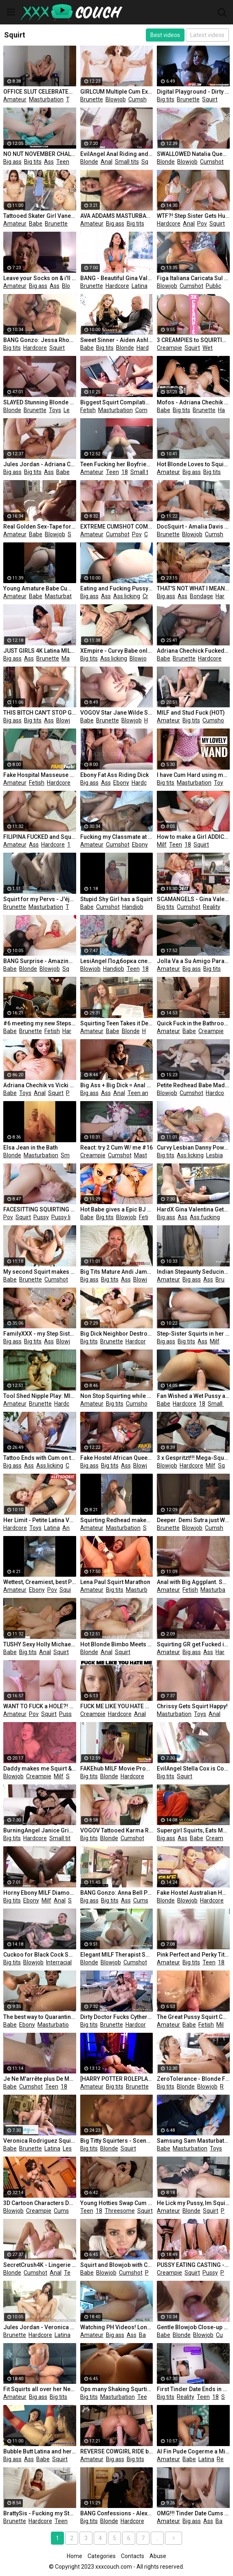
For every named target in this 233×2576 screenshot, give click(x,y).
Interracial (59, 1962)
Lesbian (74, 410)
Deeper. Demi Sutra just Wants (193, 1520)
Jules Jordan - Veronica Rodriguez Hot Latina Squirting (39, 2327)
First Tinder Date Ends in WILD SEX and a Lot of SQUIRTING (193, 2389)
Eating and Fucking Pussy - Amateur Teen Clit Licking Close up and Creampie (116, 588)
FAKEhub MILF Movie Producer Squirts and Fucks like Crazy (116, 1768)
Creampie (169, 347)
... (157, 2538)
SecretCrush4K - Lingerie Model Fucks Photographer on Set (39, 2265)
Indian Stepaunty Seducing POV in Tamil (193, 1271)
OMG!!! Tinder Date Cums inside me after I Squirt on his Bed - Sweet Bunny (193, 2513)
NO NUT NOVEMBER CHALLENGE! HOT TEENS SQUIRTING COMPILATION (39, 154)
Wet (207, 347)
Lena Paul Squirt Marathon (115, 1582)
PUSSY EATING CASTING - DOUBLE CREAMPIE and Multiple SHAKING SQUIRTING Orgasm (193, 2265)
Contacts (132, 2556)
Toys (72, 99)
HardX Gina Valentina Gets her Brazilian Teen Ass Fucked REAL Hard (193, 1209)
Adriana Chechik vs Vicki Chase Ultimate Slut (39, 1085)
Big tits (165, 99)
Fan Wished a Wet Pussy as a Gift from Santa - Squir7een (193, 1396)
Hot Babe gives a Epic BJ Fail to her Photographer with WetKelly (116, 1209)
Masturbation (46, 99)
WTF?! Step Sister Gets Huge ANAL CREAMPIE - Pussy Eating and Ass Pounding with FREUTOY (193, 216)
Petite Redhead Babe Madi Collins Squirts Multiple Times (193, 1085)
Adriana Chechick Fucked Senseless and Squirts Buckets (193, 650)
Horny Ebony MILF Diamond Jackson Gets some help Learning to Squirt (39, 1892)
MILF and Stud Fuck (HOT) (191, 712)
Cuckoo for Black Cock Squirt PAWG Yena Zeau (39, 1954)
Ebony (121, 782)
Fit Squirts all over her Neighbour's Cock (39, 2389)
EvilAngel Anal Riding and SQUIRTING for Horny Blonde (116, 154)
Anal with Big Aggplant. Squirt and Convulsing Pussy (193, 1582)
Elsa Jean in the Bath (30, 1147)
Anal (106, 161)
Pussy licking (67, 1217)
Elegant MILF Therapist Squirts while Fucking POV (116, 1954)
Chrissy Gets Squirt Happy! (192, 1706)
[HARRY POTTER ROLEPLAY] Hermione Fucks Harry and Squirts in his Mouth (116, 2079)
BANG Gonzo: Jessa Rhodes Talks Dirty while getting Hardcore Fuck (39, 340)
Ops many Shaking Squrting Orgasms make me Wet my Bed (116, 2389)
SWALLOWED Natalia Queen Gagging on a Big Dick (193, 154)
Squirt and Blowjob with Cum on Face (116, 2265)
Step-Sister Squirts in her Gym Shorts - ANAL (193, 1333)
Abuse (157, 2556)
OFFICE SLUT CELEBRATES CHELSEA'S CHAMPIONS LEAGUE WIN (39, 91)
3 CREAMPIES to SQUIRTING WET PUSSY (193, 340)
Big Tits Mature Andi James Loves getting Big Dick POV (116, 1271)
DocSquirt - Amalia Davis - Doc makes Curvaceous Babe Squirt (193, 526)
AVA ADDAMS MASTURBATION (116, 216)
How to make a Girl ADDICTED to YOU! (193, 837)
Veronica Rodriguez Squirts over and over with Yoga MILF (39, 2140)
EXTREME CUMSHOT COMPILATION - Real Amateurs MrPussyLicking (116, 526)
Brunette (91, 99)
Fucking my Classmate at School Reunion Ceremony (116, 837)
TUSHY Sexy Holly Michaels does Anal (39, 1644)
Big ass (12, 161)
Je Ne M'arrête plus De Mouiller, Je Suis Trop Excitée (39, 2079)
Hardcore (168, 223)
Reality (211, 907)
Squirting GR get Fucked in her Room (193, 1644)
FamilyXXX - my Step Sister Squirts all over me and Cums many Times (39, 1333)
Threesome (120, 2210)
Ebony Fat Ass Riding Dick (114, 775)
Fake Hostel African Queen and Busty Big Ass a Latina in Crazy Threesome (116, 1458)
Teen (62, 161)
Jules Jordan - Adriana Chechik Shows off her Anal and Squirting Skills (39, 464)
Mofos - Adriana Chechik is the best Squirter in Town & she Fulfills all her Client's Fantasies (193, 402)
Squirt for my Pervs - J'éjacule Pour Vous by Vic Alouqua (39, 899)
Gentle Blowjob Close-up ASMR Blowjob (193, 2327)
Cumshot (140, 99)
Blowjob (116, 99)
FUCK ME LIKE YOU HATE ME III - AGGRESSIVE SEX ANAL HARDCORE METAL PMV (116, 1706)
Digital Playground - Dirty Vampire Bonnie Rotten (193, 91)
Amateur (14, 99)
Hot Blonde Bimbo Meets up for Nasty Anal (116, 1644)
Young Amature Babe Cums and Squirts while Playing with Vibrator (39, 588)
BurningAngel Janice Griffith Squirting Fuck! (39, 1830)
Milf (162, 844)
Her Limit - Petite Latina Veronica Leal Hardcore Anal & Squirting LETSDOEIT (39, 1520)
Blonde (89, 161)
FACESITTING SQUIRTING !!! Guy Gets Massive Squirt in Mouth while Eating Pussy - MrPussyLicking (39, 1209)
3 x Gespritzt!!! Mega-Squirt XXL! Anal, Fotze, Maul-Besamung (193, 1458)
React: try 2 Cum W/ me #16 (116, 1147)
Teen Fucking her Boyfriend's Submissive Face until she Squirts (116, 464)
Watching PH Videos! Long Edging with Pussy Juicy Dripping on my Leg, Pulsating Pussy (116, 2327)
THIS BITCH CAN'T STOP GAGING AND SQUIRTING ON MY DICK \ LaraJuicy (39, 712)
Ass (49, 161)
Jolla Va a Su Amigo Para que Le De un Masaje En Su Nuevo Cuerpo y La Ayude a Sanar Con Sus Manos (193, 961)
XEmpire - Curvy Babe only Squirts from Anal (116, 650)
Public (213, 286)
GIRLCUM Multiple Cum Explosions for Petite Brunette (116, 91)
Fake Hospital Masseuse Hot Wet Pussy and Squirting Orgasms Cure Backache (39, 775)
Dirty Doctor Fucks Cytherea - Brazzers (116, 2017)
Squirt (210, 99)
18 (75, 161)
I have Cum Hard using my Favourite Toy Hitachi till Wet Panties (193, 775)
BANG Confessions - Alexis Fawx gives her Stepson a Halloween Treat (116, 2513)
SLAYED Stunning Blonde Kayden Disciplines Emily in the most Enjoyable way (39, 402)
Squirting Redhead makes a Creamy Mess (116, 1520)
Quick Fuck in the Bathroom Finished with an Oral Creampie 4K (193, 1023)
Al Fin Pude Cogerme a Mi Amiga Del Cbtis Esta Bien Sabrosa (193, 2451)
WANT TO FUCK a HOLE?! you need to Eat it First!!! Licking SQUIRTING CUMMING (39, 1706)
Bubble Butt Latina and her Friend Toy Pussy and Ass (39, 2451)
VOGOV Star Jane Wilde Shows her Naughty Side (116, 712)
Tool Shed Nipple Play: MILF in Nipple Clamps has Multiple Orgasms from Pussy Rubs (39, 1396)
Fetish (88, 410)
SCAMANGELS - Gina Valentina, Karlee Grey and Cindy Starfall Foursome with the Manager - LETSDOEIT (193, 899)
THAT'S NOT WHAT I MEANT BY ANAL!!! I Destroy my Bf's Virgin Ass (193, 588)
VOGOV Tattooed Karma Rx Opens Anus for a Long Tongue (116, 1830)
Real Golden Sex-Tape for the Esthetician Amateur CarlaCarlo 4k (39, 526)
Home (74, 2556)
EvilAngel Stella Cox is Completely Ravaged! (193, 1768)
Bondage (201, 596)
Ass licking (126, 596)
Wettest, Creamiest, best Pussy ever (39, 1582)
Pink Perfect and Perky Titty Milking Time (193, 1954)
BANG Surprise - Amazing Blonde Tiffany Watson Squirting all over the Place (39, 961)
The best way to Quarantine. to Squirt (39, 2017)
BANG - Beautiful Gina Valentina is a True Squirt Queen (116, 278)
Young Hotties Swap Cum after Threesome (116, 2203)
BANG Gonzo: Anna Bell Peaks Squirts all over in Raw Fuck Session (116, 1892)
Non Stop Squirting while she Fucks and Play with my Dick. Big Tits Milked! (116, 1396)
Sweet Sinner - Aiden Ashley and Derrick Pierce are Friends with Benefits (116, 340)
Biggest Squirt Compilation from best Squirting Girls (116, 402)
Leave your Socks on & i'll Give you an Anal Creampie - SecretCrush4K (39, 278)
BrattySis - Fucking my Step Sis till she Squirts (39, 2513)
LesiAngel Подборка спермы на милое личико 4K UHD (116, 961)
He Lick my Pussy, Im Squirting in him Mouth (193, 2203)
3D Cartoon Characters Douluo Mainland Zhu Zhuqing (39, 2203)
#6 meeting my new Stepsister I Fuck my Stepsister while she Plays (39, 1023)
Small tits (127, 161)
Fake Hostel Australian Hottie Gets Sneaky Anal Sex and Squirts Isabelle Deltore (193, 1892)
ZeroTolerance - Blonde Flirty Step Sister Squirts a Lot (193, 2079)
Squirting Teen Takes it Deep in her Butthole (116, 1023)
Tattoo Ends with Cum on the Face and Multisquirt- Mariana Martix (39, 1458)
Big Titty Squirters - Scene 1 (116, 2140)
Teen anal (140, 1093)
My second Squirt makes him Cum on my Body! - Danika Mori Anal (39, 1271)
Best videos (165, 35)
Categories (102, 2556)
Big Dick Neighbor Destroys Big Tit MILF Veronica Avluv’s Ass (116, 1333)
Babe (35, 223)
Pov (202, 223)
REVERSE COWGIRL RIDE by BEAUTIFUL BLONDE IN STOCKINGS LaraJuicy (116, 2451)
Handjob (132, 907)
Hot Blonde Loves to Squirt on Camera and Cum (193, 464)
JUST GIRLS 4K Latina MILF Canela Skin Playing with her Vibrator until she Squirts (39, 650)
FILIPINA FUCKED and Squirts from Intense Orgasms (39, 837)
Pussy (73, 1093)
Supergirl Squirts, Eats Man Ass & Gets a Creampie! (193, 1830)
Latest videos (207, 35)
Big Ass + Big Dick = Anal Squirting (116, 1085)
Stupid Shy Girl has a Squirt (116, 899)
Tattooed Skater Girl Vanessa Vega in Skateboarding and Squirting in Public (39, 216)
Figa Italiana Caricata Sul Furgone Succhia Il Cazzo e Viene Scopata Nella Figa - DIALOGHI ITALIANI (193, 278)
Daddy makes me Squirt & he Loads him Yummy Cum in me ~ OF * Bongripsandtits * (39, 1768)
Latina (139, 286)
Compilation (150, 410)
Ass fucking (205, 1217)
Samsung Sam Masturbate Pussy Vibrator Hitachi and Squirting (193, 2140)
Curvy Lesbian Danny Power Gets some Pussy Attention (193, 1147)
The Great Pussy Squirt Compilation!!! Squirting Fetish (193, 2017)
